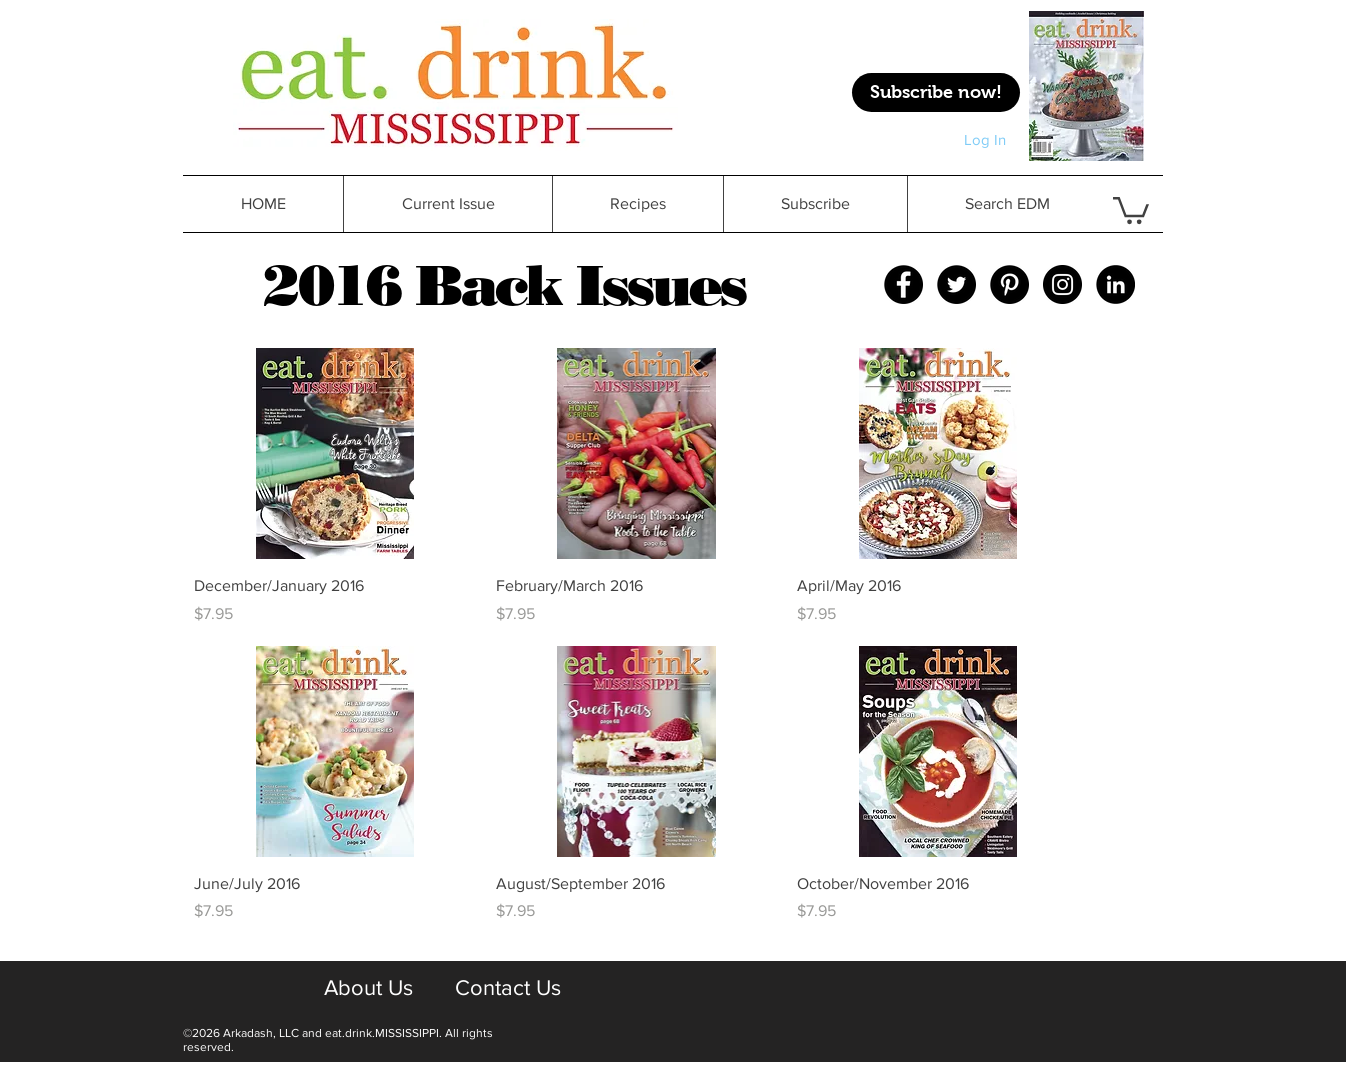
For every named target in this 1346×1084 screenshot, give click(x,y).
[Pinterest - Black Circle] (1009, 284)
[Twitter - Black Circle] (956, 284)
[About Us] (368, 988)
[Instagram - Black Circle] (1062, 284)
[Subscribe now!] (936, 92)
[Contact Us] (507, 988)
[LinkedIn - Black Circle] (1115, 284)
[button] (637, 204)
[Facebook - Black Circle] (903, 284)
